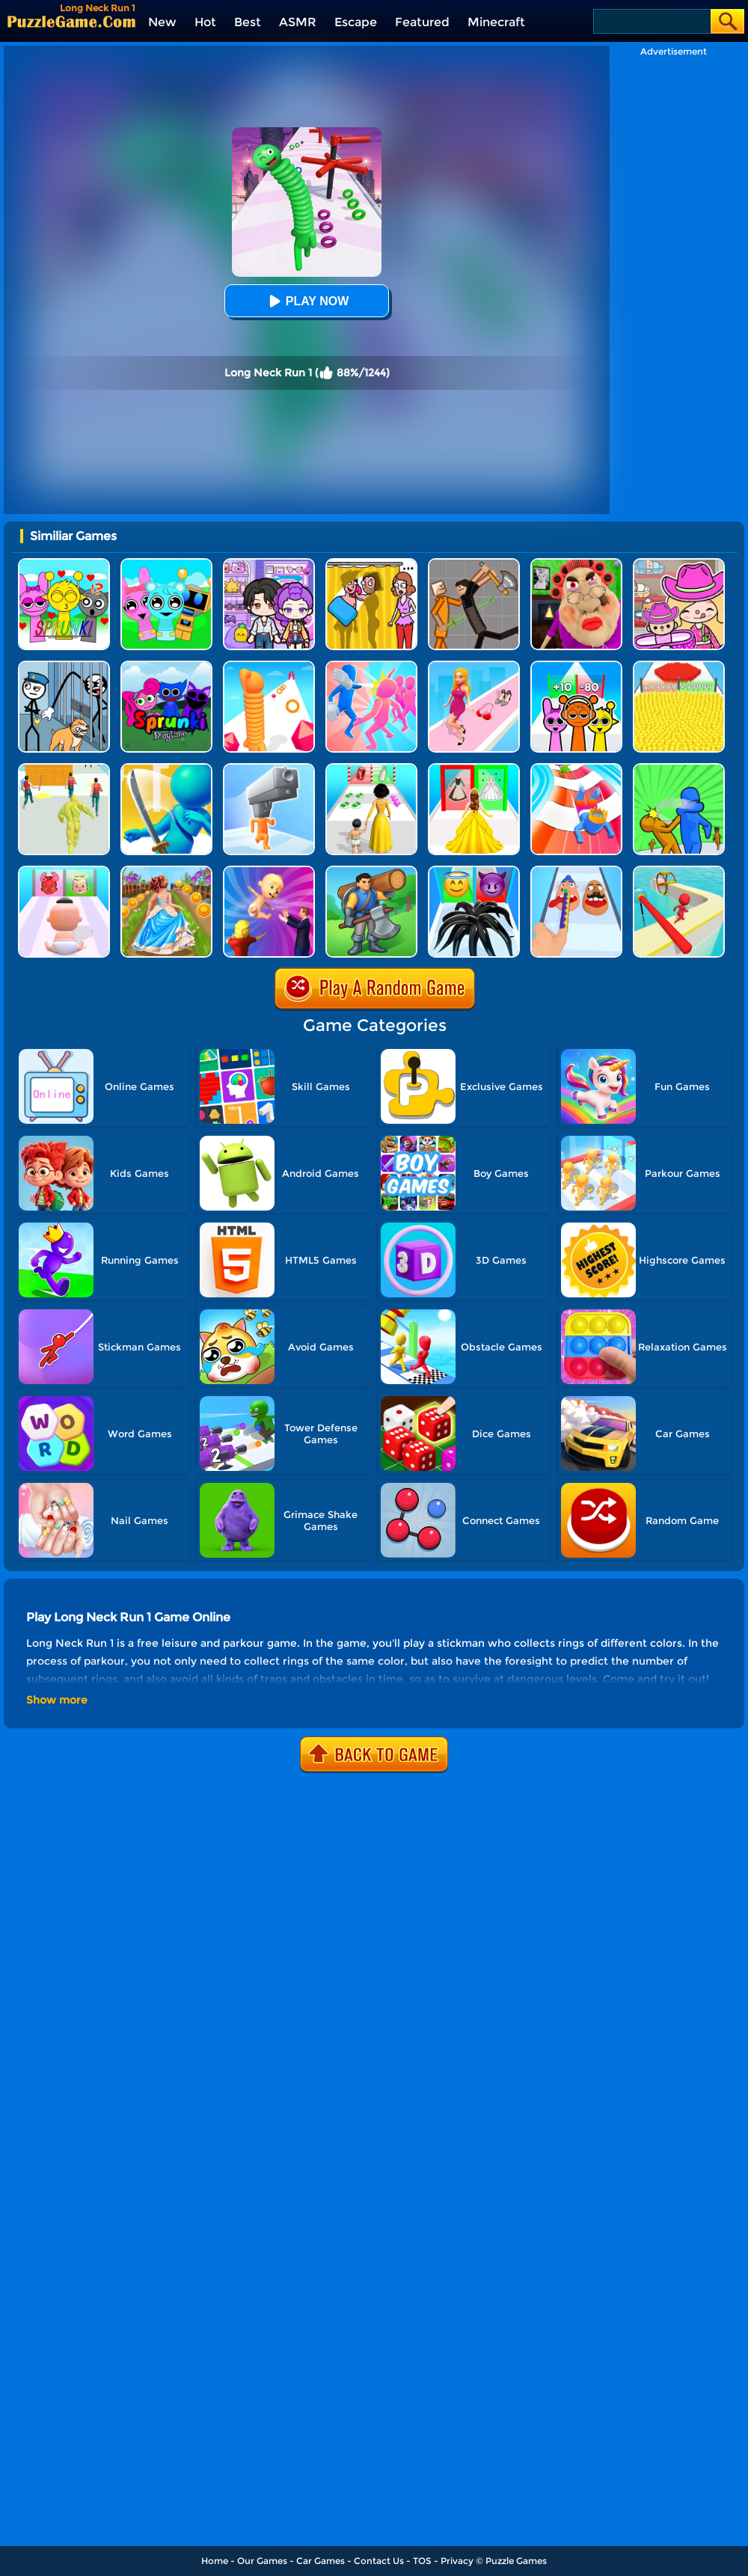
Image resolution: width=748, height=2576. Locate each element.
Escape (355, 22)
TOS (422, 2560)
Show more (57, 1700)
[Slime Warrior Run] (64, 768)
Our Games (262, 2560)
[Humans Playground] (474, 563)
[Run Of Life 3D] (371, 768)
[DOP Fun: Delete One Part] (371, 563)
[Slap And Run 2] (679, 768)
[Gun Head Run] (269, 768)
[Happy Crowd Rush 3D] (576, 768)
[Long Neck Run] (269, 666)
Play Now (307, 301)
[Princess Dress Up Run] (474, 768)
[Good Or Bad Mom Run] (64, 871)
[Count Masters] (679, 666)
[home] (71, 21)
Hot (205, 22)
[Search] (651, 21)
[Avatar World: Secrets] (269, 563)
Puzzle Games (516, 2560)
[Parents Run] (269, 871)
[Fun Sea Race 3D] (679, 871)
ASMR (297, 22)
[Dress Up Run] (474, 666)
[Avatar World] (679, 563)
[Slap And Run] (371, 666)
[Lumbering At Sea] (371, 871)
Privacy (457, 2560)
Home (214, 2560)
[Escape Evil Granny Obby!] (576, 563)
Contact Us (379, 2560)
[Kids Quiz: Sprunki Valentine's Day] (64, 563)
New (162, 22)
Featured (422, 22)
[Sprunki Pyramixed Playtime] (166, 666)
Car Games (320, 2560)
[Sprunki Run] (576, 666)
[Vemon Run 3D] (474, 871)
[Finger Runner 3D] (576, 871)
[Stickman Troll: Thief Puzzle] (64, 666)
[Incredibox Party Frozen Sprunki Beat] (166, 563)
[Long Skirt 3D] (166, 871)
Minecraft (496, 22)
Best (247, 22)
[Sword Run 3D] (166, 768)
